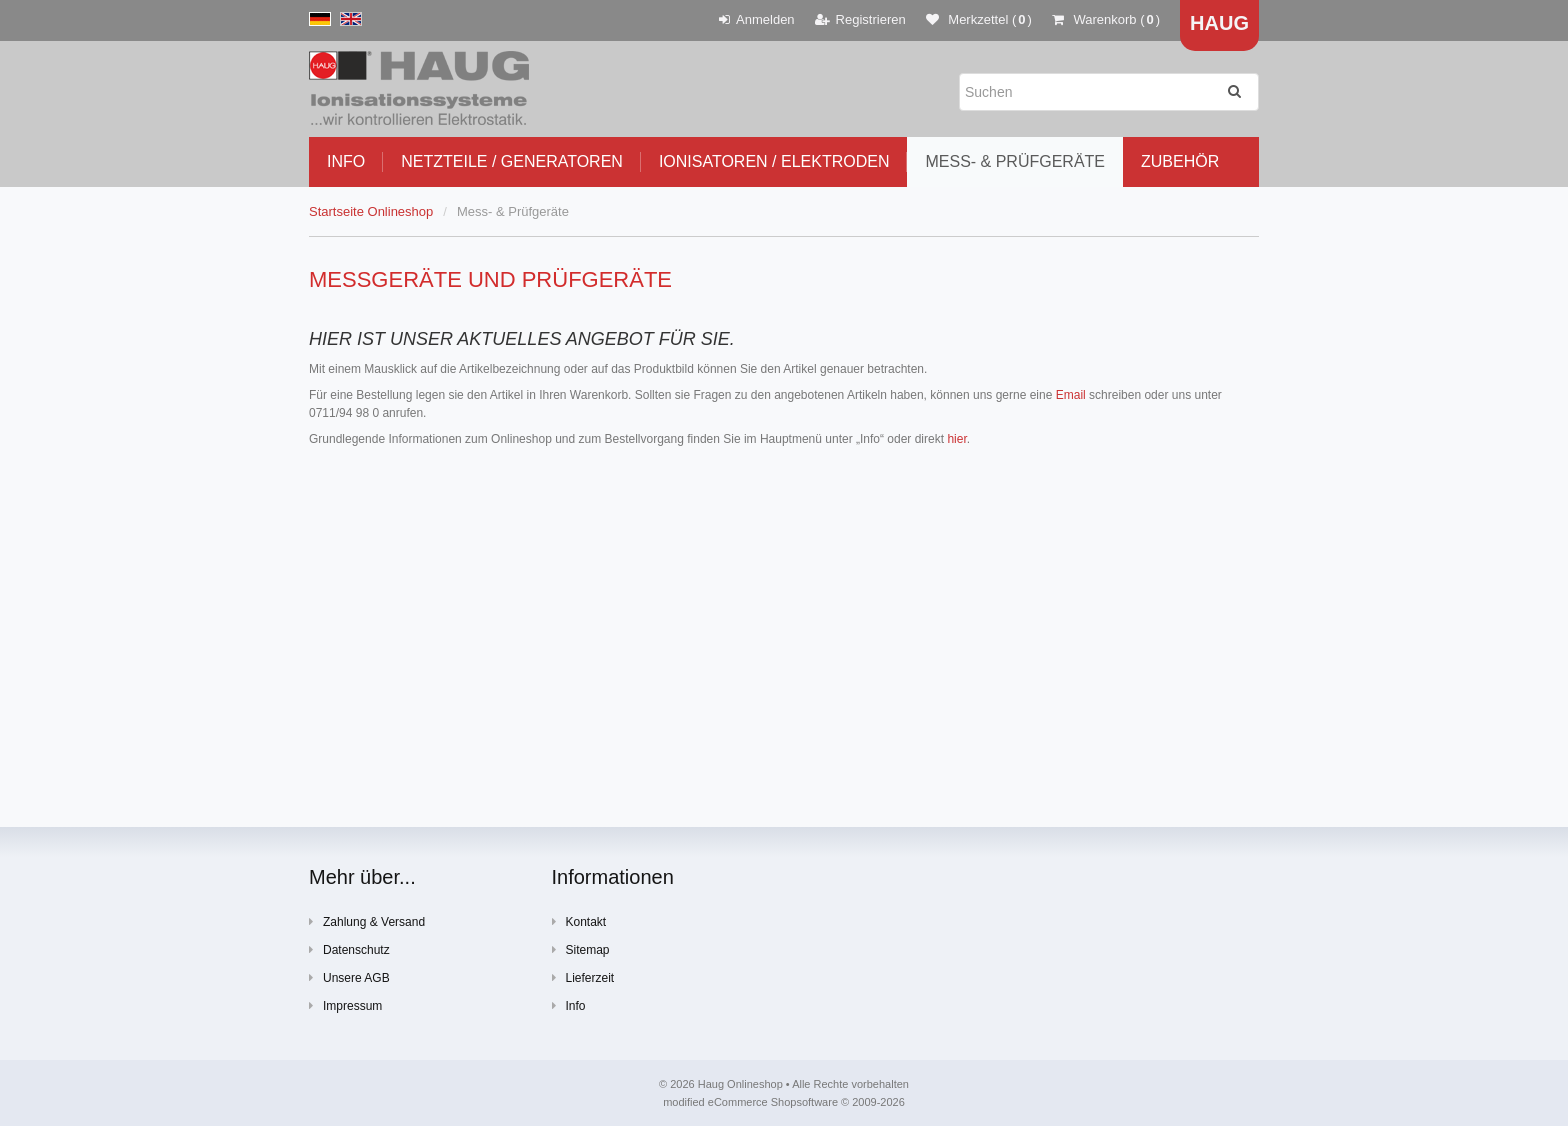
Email (1071, 395)
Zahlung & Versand (367, 921)
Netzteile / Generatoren (512, 161)
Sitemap (581, 949)
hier (956, 439)
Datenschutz (349, 949)
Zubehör (1180, 161)
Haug (1219, 23)
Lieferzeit (583, 977)
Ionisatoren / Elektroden (774, 161)
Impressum (345, 1005)
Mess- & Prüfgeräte (1015, 161)
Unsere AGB (349, 977)
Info (346, 161)
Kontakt (579, 921)
